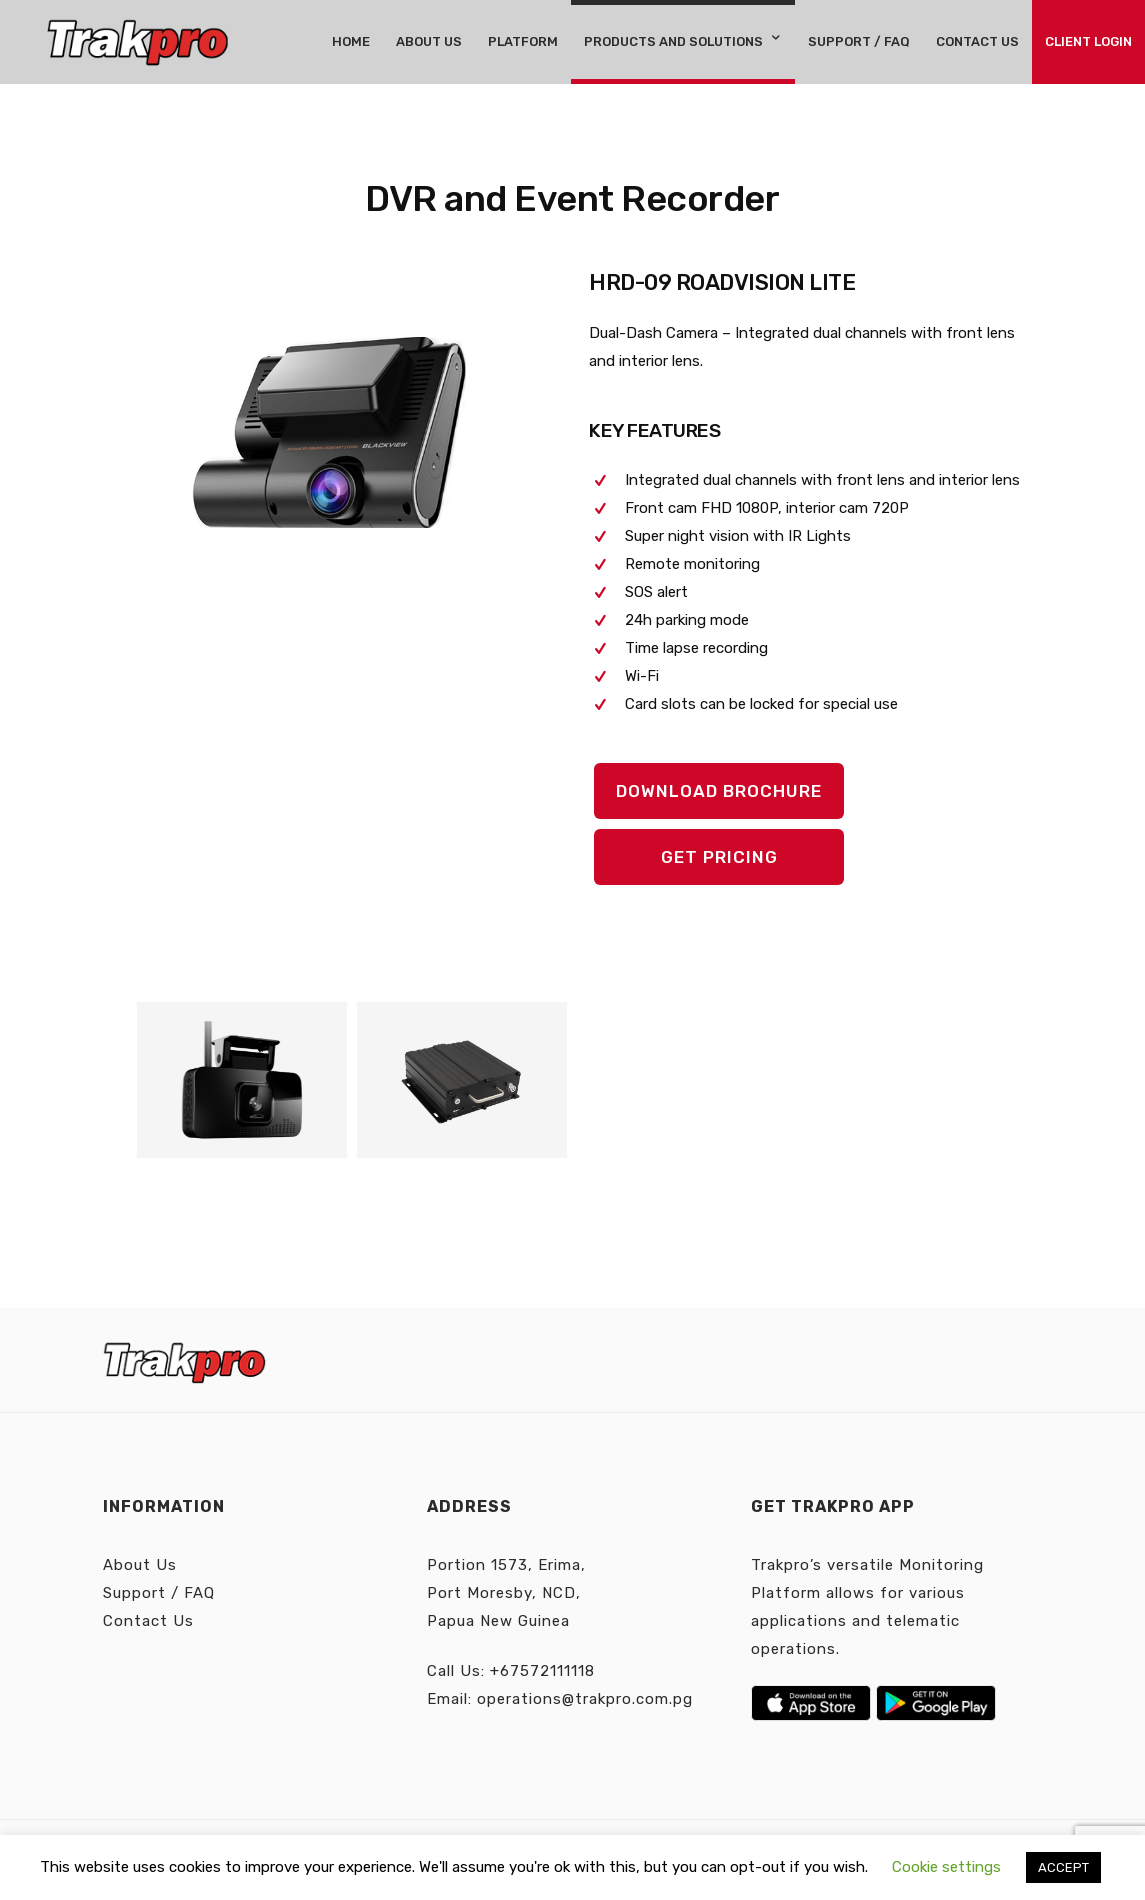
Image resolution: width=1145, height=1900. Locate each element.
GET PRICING (719, 857)
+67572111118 (542, 1671)
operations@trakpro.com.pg (585, 1699)
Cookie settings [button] (946, 1867)
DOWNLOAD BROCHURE (719, 791)
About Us (140, 1565)
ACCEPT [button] (1063, 1867)
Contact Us (148, 1621)
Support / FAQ (159, 1593)
